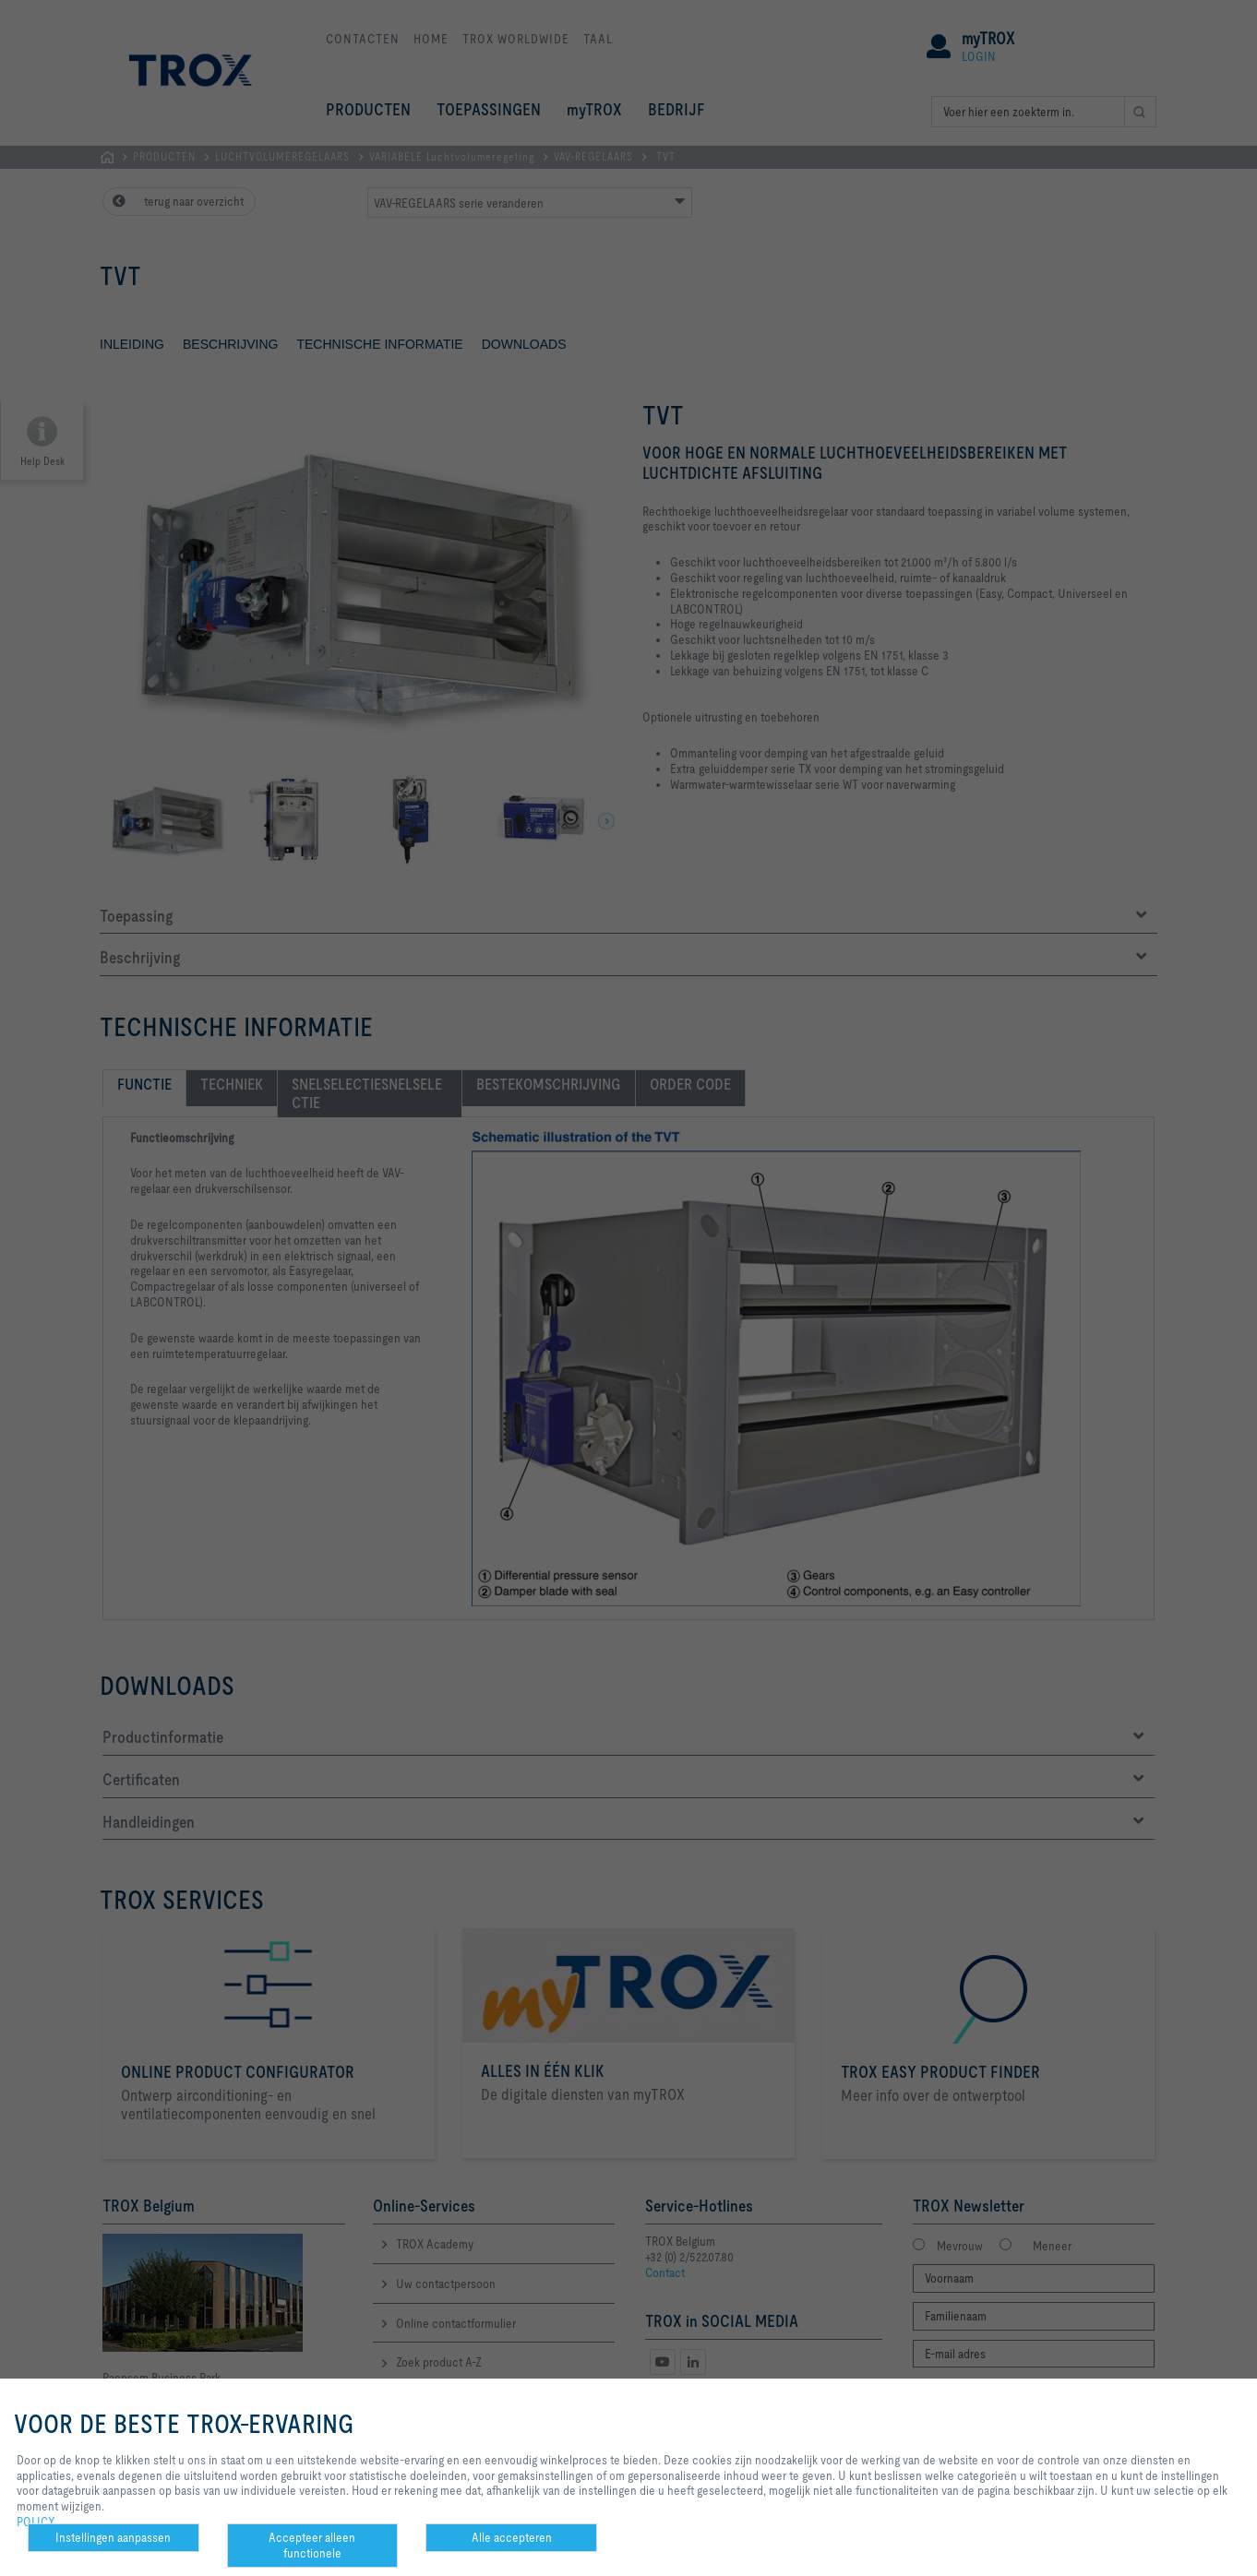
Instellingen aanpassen (113, 2537)
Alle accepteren (512, 2537)
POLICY (36, 2521)
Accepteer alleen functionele (312, 2545)
